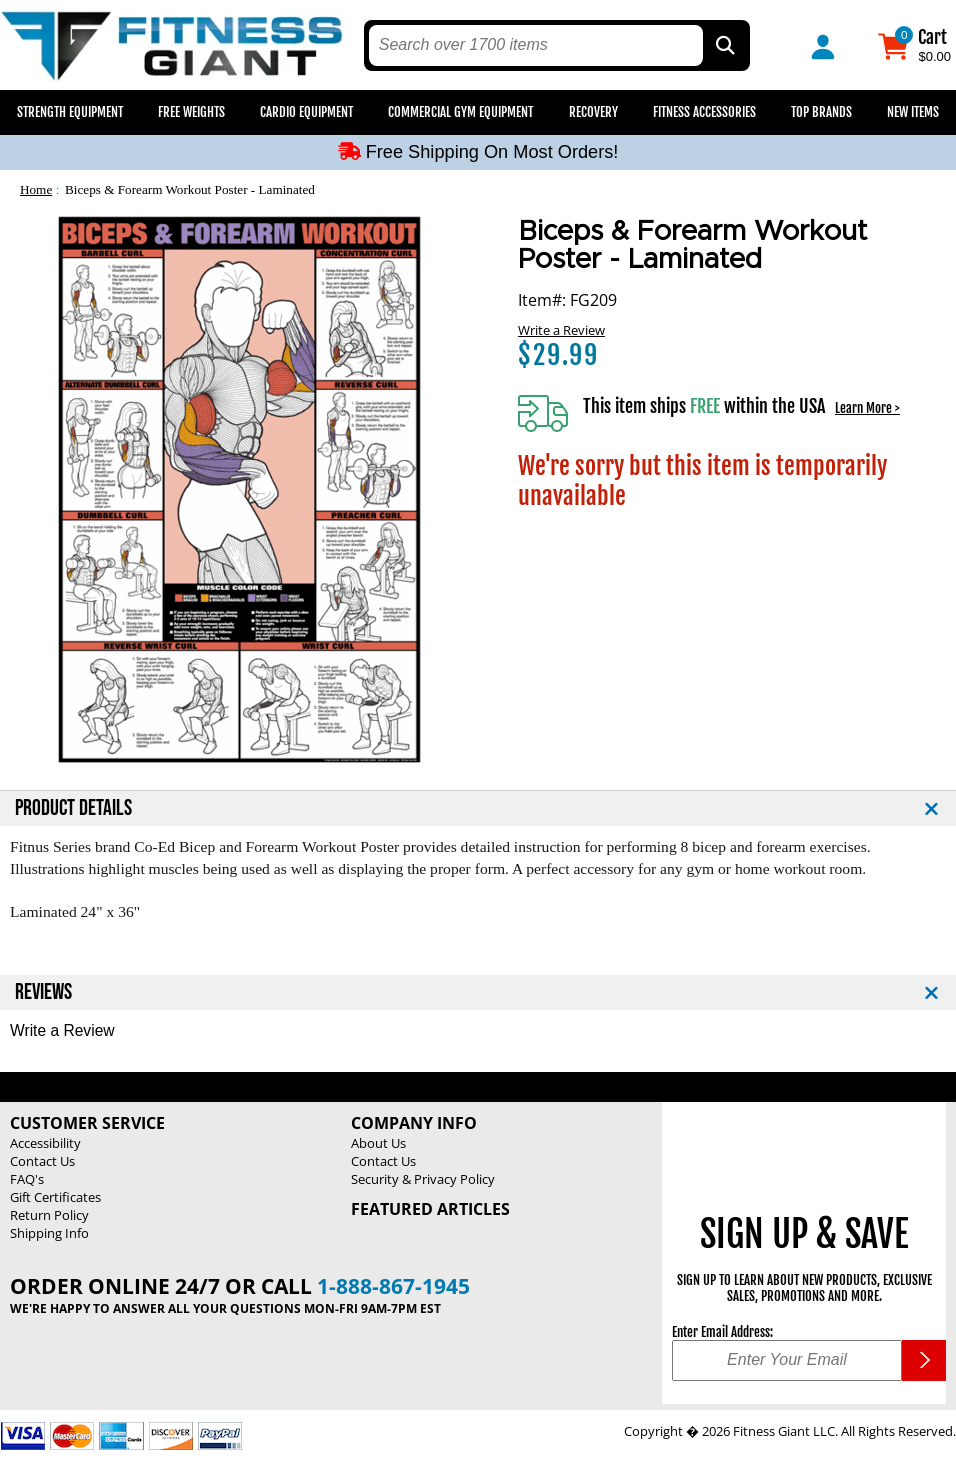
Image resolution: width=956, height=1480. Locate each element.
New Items (913, 112)
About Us (378, 1143)
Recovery (593, 112)
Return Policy (49, 1215)
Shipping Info (49, 1233)
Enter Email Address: (722, 1332)
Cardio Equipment (306, 112)
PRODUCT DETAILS (73, 808)
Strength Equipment (70, 112)
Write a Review (561, 330)
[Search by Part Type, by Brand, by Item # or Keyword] (724, 45)
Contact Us (42, 1161)
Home (36, 189)
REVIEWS (43, 992)
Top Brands (821, 112)
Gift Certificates (55, 1197)
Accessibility (45, 1143)
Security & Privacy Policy (423, 1179)
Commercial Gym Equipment (460, 112)
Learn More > (867, 408)
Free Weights (191, 112)
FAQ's (27, 1179)
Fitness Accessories (704, 112)
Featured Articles (430, 1209)
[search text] (536, 45)
